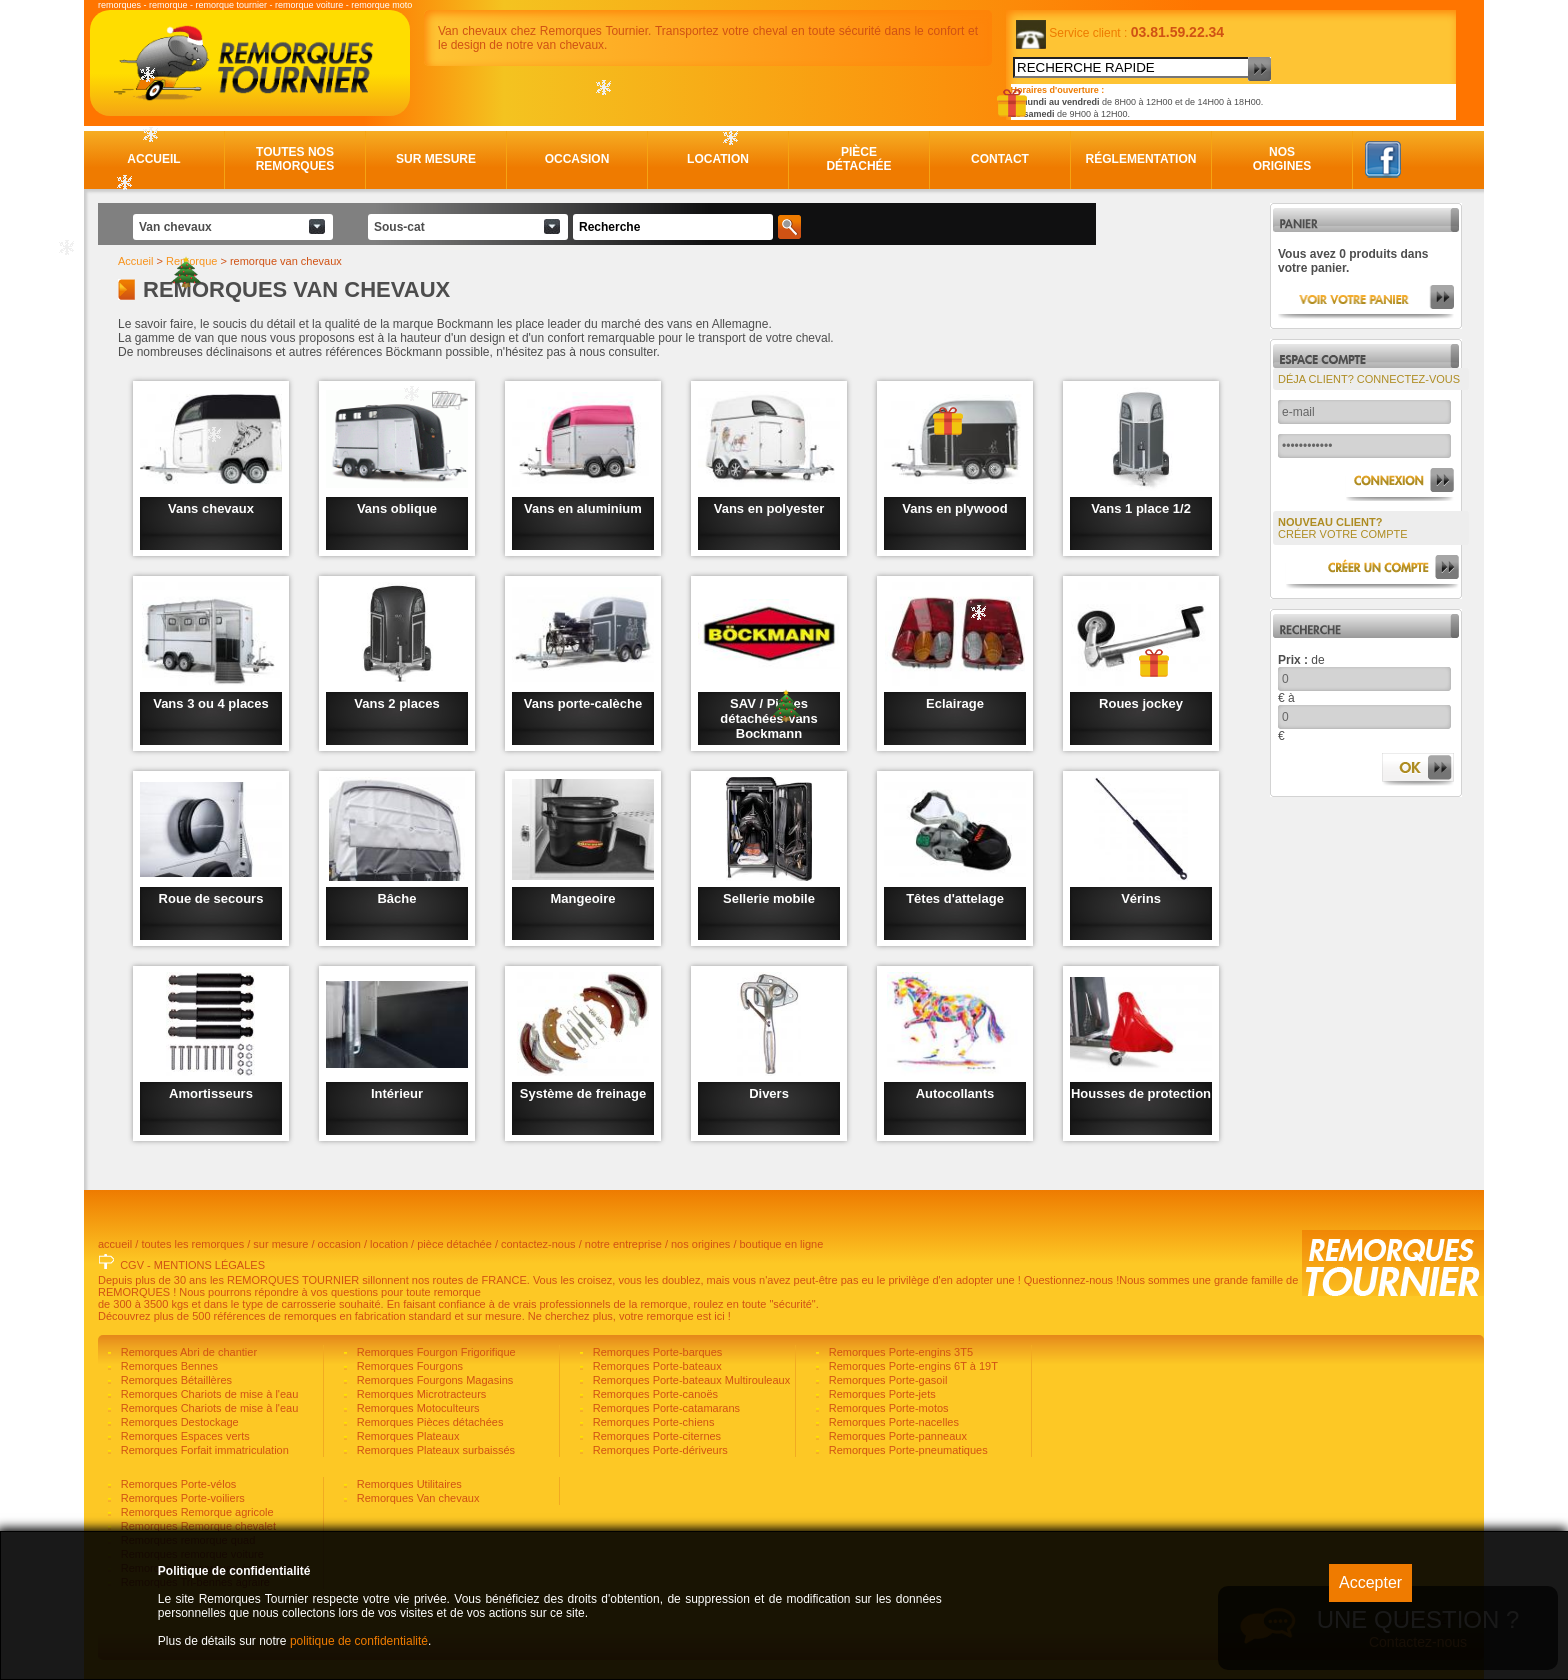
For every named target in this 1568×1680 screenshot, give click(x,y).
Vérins (1141, 898)
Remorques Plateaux (407, 1436)
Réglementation (1141, 159)
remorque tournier (232, 5)
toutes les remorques (192, 1244)
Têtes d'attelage (955, 898)
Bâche (396, 898)
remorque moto (381, 5)
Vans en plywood (954, 508)
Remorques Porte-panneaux (896, 1436)
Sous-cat (399, 227)
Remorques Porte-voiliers (181, 1498)
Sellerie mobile (769, 898)
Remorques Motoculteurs (417, 1408)
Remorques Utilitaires (408, 1484)
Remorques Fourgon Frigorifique (435, 1352)
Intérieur (397, 1093)
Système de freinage (583, 1093)
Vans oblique (397, 508)
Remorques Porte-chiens (652, 1422)
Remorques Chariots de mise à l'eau (208, 1394)
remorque (168, 5)
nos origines (700, 1244)
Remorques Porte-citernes (655, 1436)
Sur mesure (436, 159)
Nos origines (1282, 159)
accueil (115, 1244)
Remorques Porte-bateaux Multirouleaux (690, 1380)
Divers (769, 1093)
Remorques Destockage (178, 1422)
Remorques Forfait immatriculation (203, 1450)
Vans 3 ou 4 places (211, 703)
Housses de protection (1141, 1093)
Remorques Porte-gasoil (887, 1380)
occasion (339, 1244)
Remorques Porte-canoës (654, 1394)
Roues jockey (1141, 703)
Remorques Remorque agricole (196, 1512)
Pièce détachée (858, 159)
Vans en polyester (769, 508)
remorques (119, 5)
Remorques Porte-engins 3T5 (899, 1352)
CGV (132, 1265)
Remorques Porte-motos (887, 1408)
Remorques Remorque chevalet (197, 1526)
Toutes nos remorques (295, 159)
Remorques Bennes (168, 1366)
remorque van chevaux (286, 261)
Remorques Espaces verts (184, 1436)
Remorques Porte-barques (656, 1352)
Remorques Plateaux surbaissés (434, 1450)
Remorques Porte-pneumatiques (907, 1450)
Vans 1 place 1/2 (1141, 508)
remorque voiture (309, 5)
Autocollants (955, 1093)
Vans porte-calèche (583, 703)
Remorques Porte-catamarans (665, 1408)
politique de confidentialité (359, 1641)
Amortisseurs (211, 1093)
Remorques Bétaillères (175, 1380)
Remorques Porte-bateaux (656, 1366)
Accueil (153, 159)
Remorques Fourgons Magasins (434, 1380)
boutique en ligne (782, 1244)
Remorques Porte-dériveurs (659, 1450)
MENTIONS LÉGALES (209, 1265)
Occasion (577, 159)
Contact (1000, 159)
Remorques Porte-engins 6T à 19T (912, 1366)
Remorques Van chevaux (417, 1498)
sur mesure (280, 1244)
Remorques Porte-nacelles (892, 1422)
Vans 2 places (396, 703)
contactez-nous (538, 1244)
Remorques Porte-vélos (177, 1484)
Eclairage (955, 703)
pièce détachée (454, 1244)
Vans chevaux (211, 508)
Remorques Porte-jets (881, 1394)
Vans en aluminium (583, 508)
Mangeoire (582, 898)
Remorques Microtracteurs (420, 1394)
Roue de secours (211, 898)
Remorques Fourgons (408, 1366)
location (389, 1244)
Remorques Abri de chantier (187, 1352)
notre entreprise (623, 1244)
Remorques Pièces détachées (429, 1422)
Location (718, 159)
